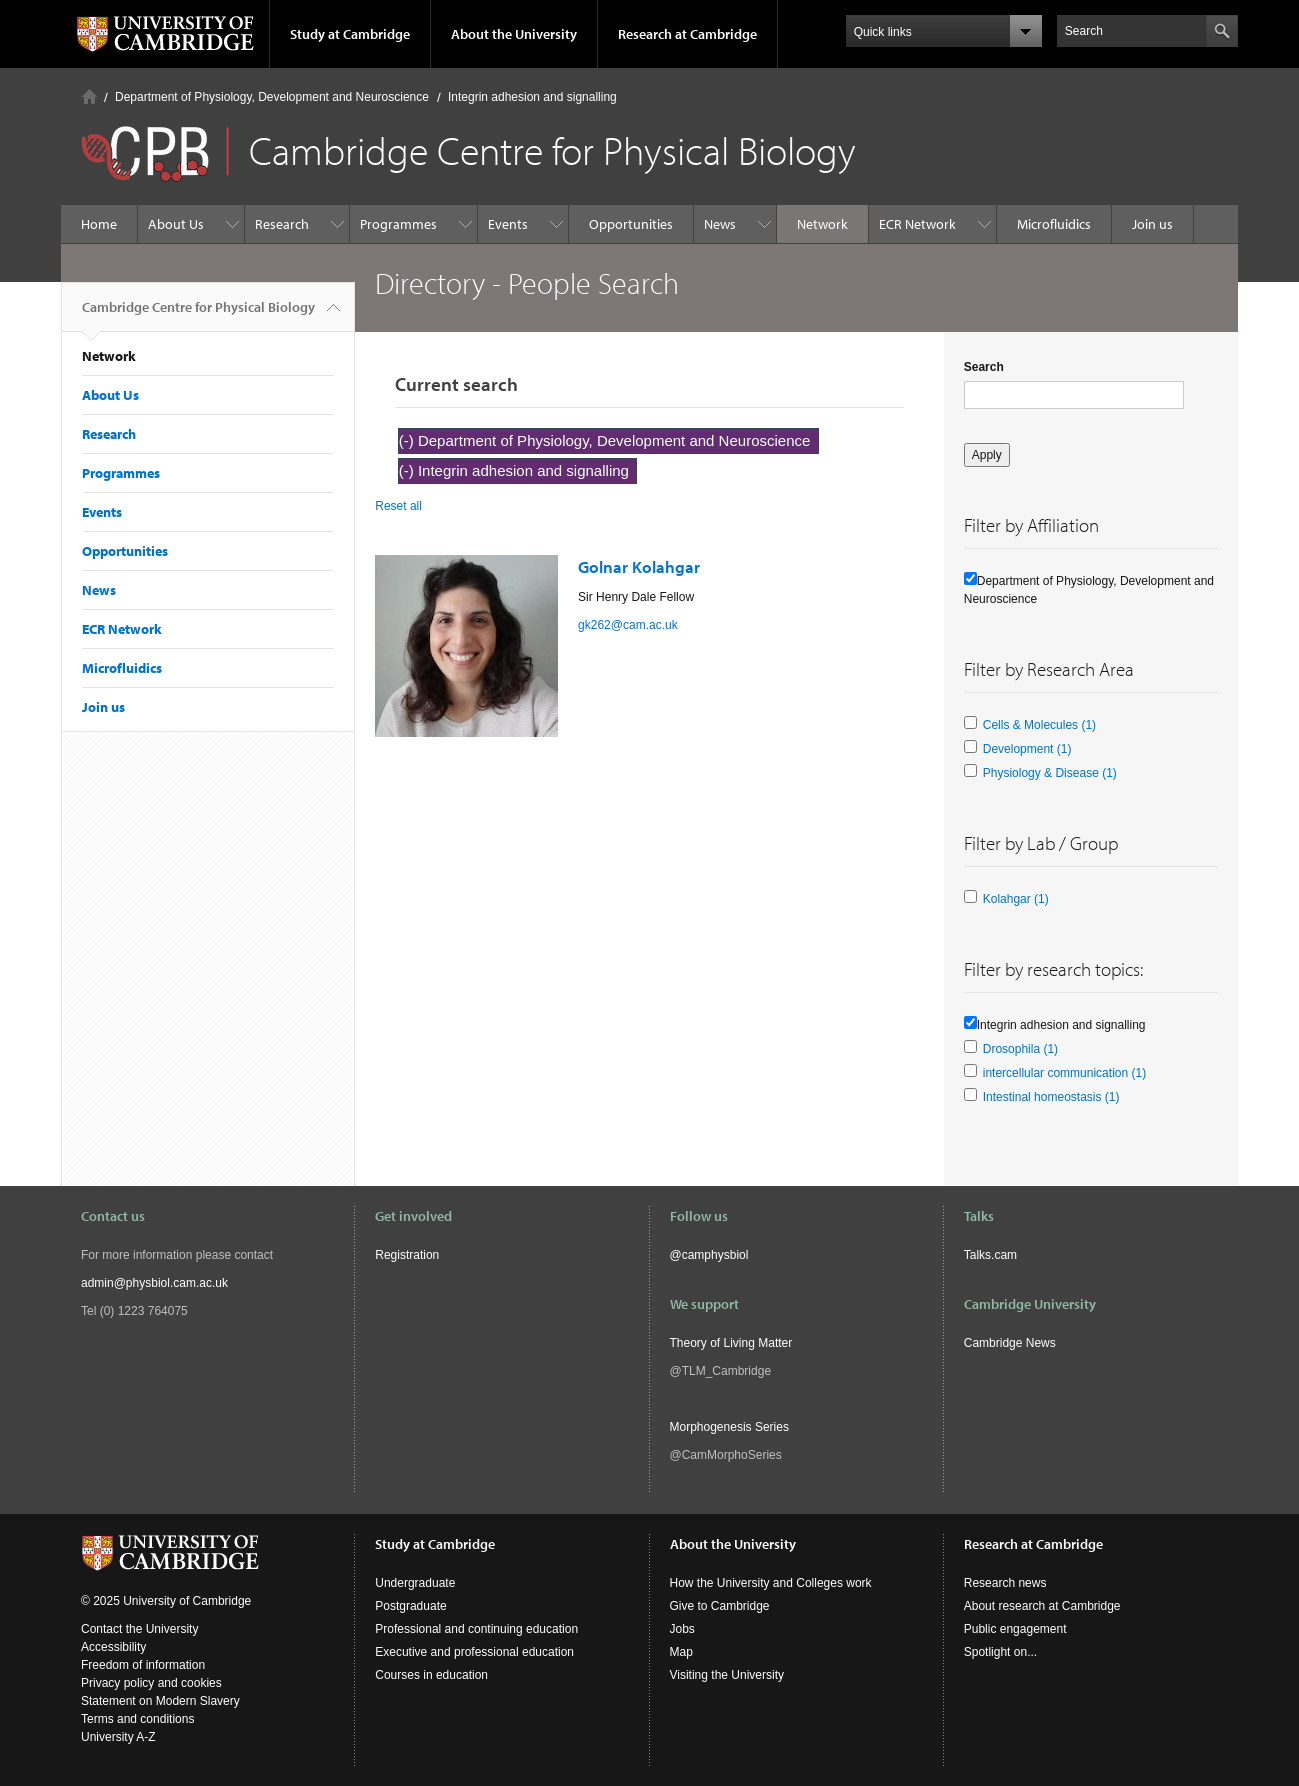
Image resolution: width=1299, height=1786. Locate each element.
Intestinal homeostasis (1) (1051, 1097)
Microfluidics (1054, 224)
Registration (407, 1255)
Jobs (682, 1629)
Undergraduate (415, 1583)
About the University (514, 34)
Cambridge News (1010, 1343)
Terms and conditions (137, 1719)
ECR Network (917, 224)
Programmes (398, 224)
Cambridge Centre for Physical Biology (198, 315)
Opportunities (631, 224)
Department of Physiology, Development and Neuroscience (272, 97)
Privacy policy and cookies (151, 1683)
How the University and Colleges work (771, 1583)
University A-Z (118, 1737)
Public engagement (1015, 1629)
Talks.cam (990, 1255)
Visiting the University (727, 1675)
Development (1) (1027, 749)
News (720, 224)
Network (822, 224)
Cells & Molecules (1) (1039, 725)
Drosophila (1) (1020, 1049)
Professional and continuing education (476, 1629)
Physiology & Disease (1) (1050, 773)
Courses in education (431, 1675)
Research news (1005, 1583)
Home (89, 96)
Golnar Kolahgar (639, 566)
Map (681, 1652)
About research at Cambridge (1042, 1606)
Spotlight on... (1000, 1652)
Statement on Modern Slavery (160, 1701)
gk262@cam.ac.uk (628, 625)
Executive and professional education (474, 1652)
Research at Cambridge (687, 34)
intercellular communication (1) (1064, 1073)
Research (282, 224)
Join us (1152, 224)
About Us (176, 224)
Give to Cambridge (720, 1606)
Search (984, 367)
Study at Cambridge (350, 34)
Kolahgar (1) (1016, 899)
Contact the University (139, 1629)
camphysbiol (715, 1255)
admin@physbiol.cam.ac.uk (154, 1283)
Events (508, 224)
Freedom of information (143, 1665)
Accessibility (113, 1647)
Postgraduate (410, 1606)
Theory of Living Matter (731, 1343)
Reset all (398, 506)
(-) (408, 440)
